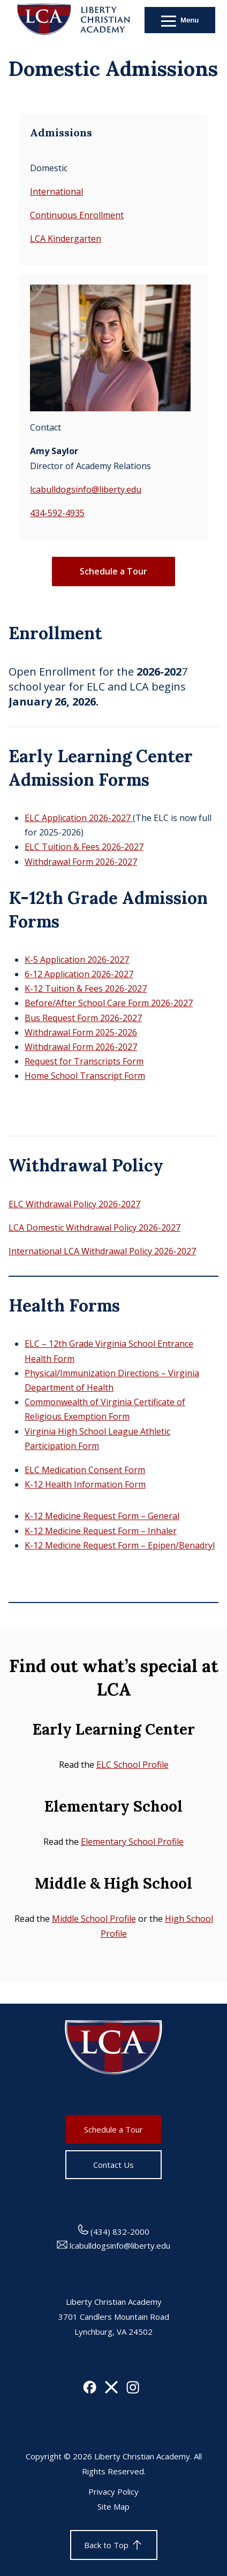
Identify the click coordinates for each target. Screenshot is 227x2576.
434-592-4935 (57, 513)
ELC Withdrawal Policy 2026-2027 (74, 1204)
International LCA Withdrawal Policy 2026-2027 (102, 1251)
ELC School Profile (132, 1764)
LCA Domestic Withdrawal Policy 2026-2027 (94, 1227)
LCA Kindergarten (65, 238)
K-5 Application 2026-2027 (77, 959)
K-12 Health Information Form (85, 1484)
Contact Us (113, 2164)
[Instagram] (132, 2390)
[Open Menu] (180, 20)
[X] (111, 2390)
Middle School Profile (94, 1919)
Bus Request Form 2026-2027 (83, 1018)
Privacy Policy (113, 2491)
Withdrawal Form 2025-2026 (81, 1032)
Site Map (113, 2506)
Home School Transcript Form (85, 1076)
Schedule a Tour (113, 571)
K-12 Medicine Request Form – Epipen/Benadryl (120, 1545)
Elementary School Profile (132, 1841)
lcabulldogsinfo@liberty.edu (85, 489)
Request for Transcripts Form (84, 1061)
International (56, 191)
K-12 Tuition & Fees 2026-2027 (86, 988)
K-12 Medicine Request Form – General (102, 1516)
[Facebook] (89, 2390)
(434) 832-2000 (113, 2231)
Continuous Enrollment (77, 215)
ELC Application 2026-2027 (79, 818)
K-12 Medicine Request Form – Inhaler (101, 1531)
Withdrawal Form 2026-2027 (81, 862)
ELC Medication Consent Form (85, 1470)
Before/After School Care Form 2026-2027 (109, 1003)
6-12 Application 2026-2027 (79, 974)
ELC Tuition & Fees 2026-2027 (84, 847)
